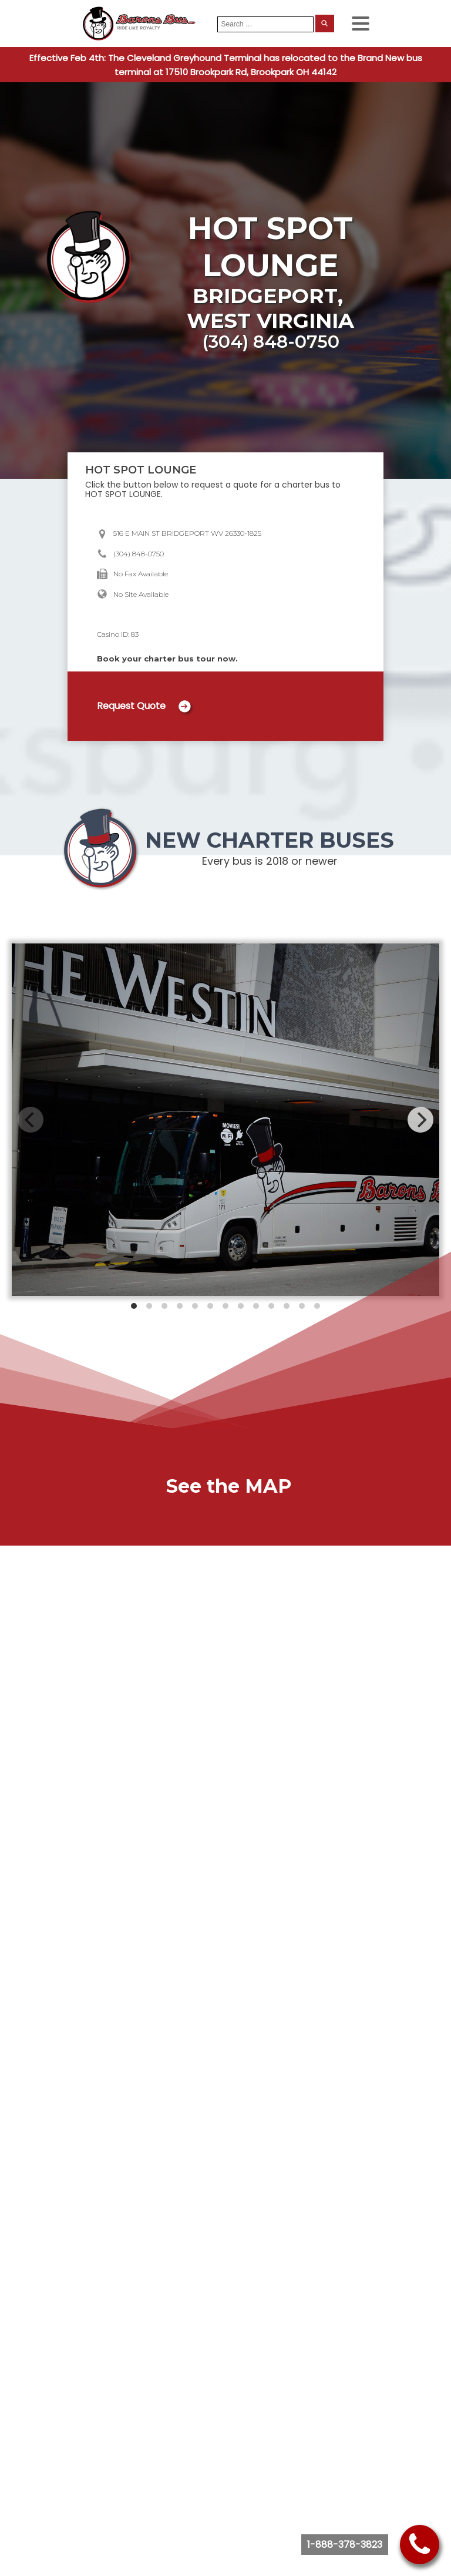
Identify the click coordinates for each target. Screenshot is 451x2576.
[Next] (420, 1120)
